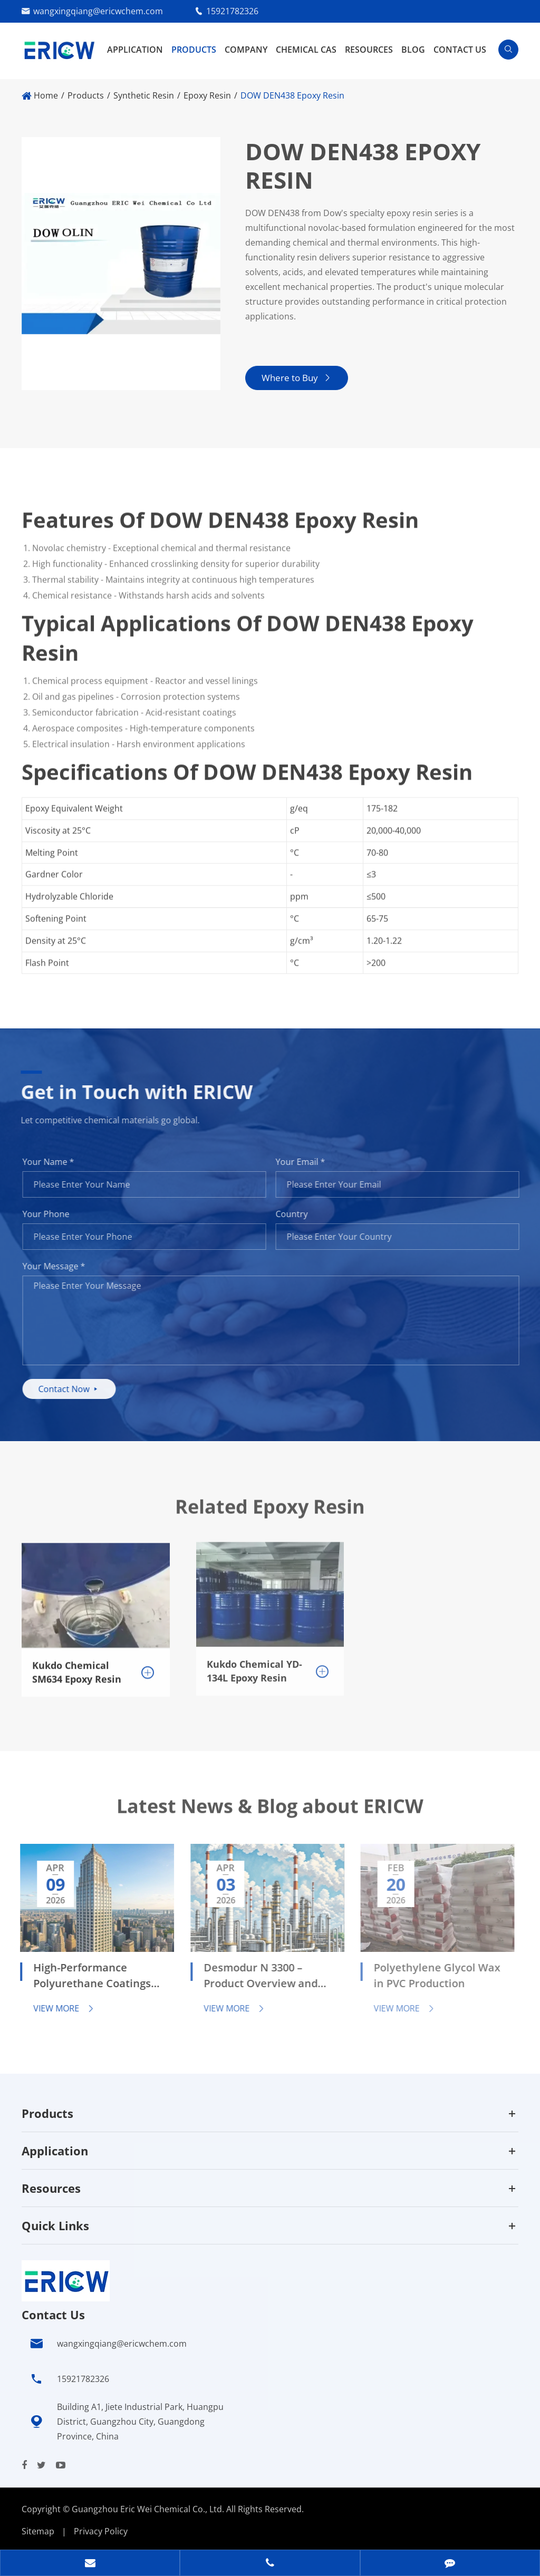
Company (246, 49)
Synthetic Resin (143, 95)
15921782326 (232, 11)
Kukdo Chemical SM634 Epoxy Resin (76, 1663)
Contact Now (77, 1389)
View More (55, 2008)
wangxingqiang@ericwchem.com (98, 11)
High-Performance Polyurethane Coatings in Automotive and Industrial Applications (83, 1977)
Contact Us (459, 49)
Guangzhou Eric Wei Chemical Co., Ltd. (149, 2509)
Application (135, 49)
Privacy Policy (101, 2531)
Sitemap (38, 2531)
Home (46, 95)
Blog (413, 49)
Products (193, 49)
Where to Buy (296, 378)
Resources (369, 49)
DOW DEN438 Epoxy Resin (292, 95)
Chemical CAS (306, 49)
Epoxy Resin (207, 95)
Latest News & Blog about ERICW (270, 1814)
